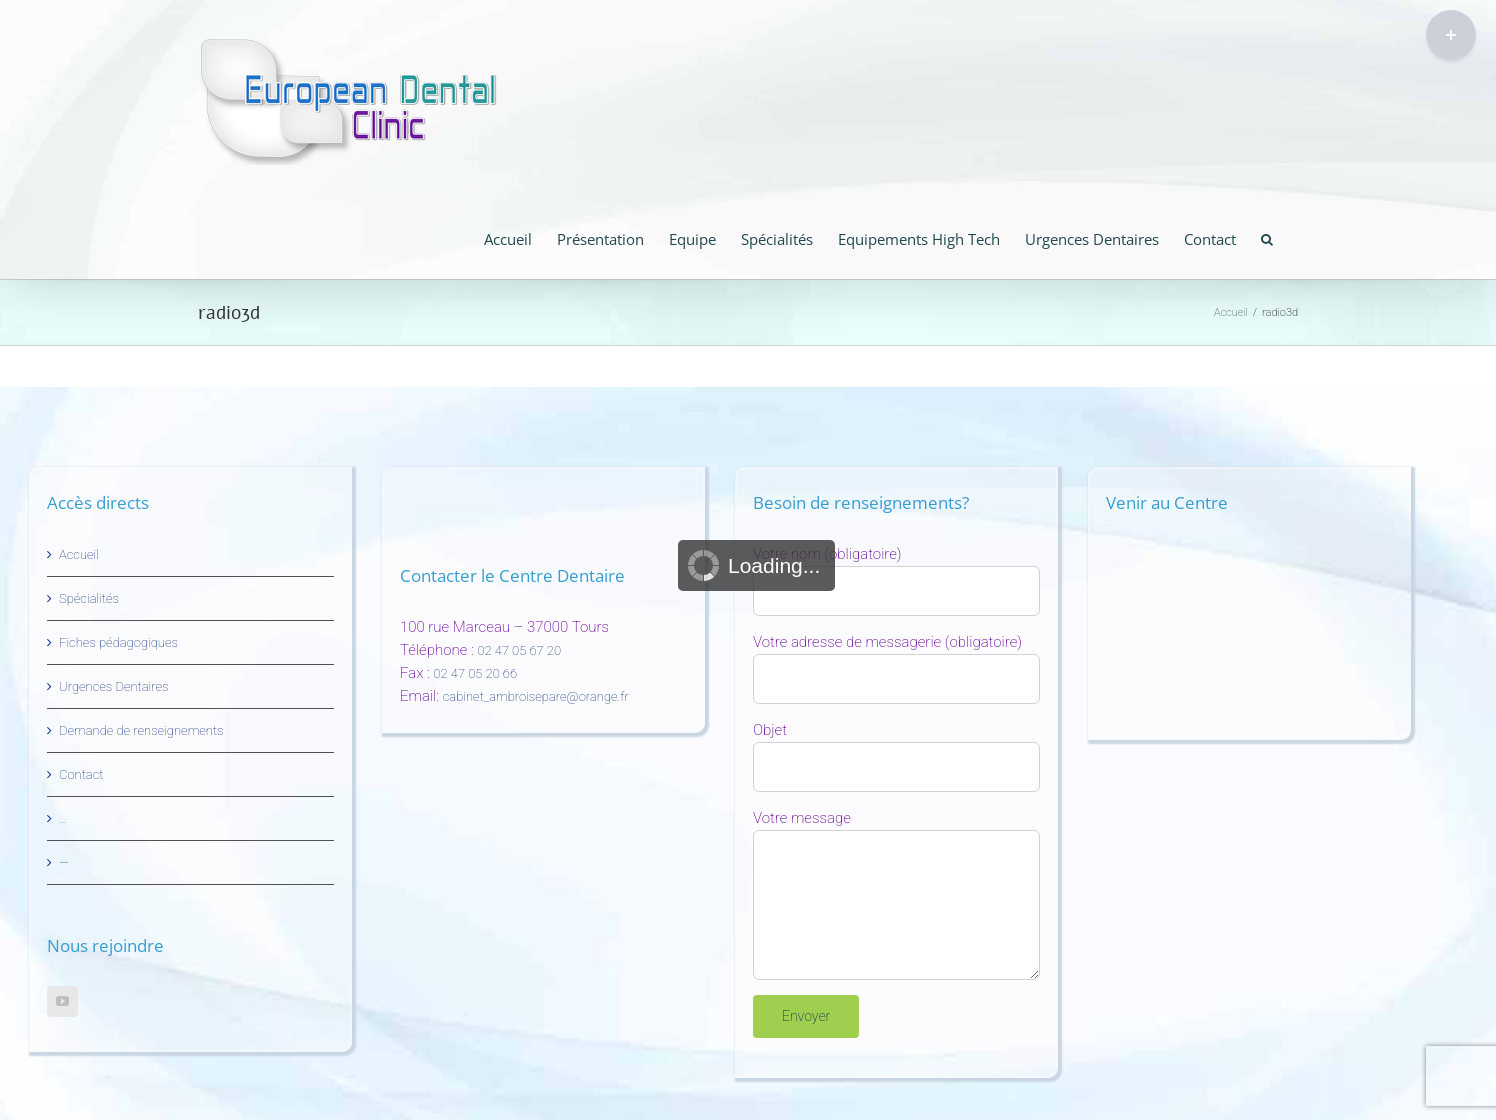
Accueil (79, 554)
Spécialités (89, 598)
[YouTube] (62, 1001)
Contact (81, 774)
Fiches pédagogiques (118, 642)
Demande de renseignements (141, 730)
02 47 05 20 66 (476, 673)
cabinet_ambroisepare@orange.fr (536, 696)
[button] (1267, 237)
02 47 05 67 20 (519, 650)
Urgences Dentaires (113, 686)
